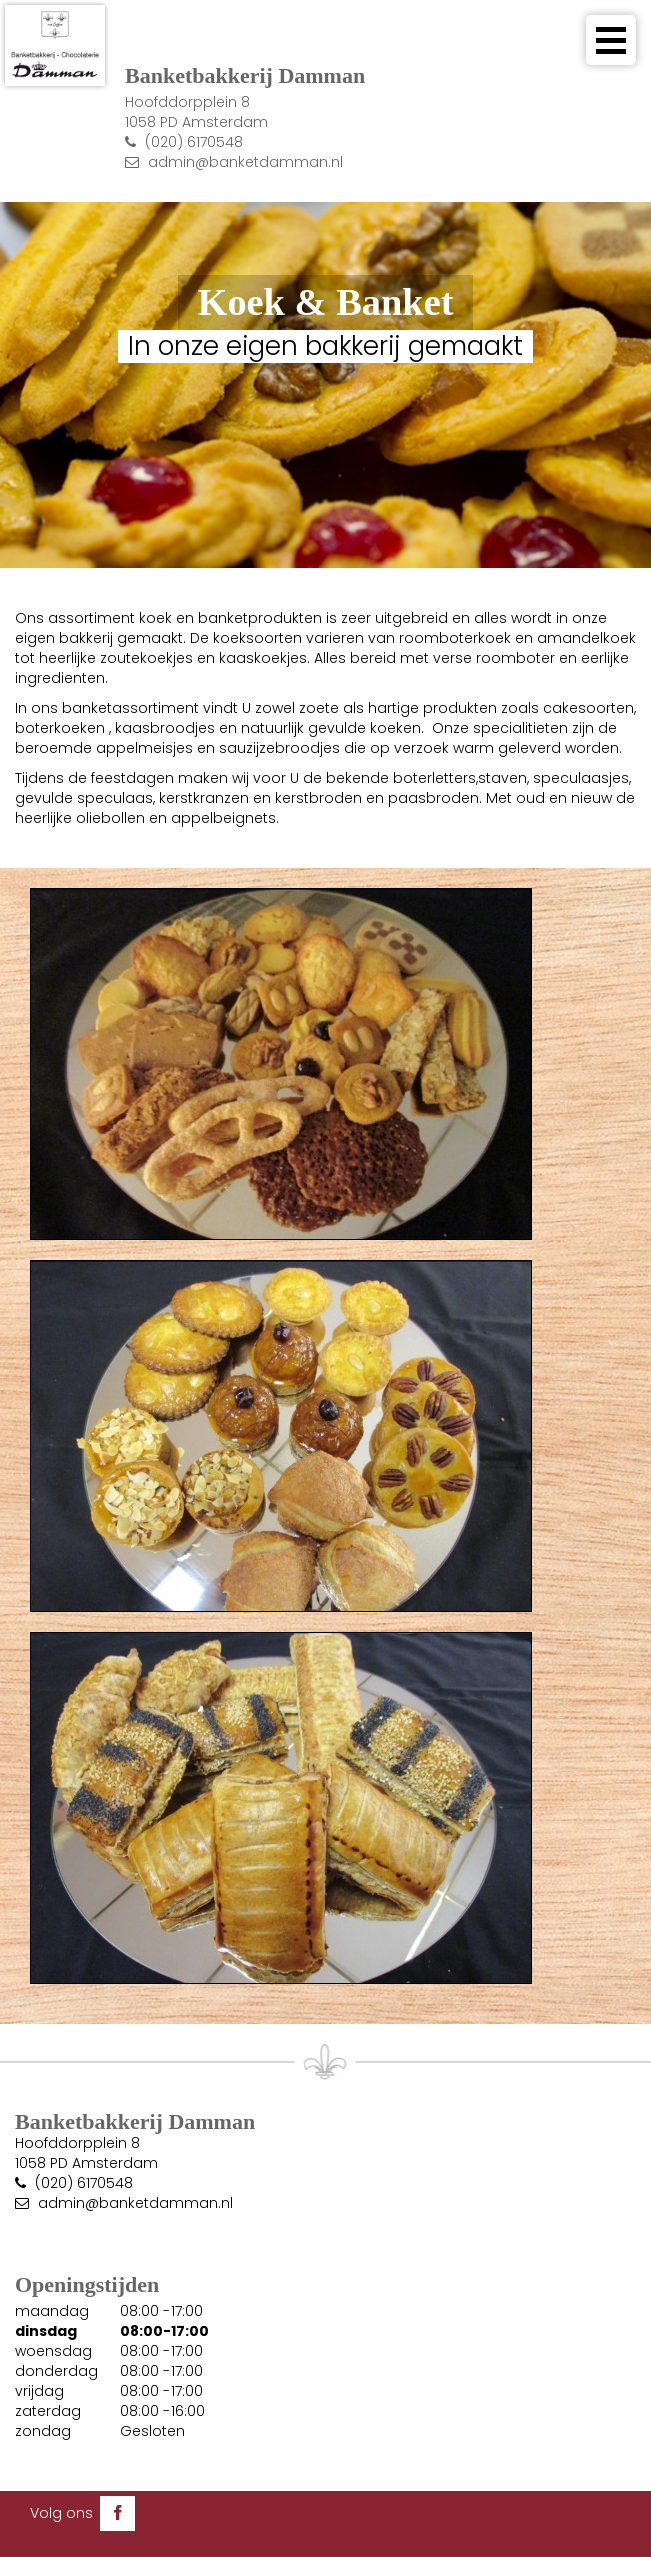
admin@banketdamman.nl (245, 162)
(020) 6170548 (194, 142)
